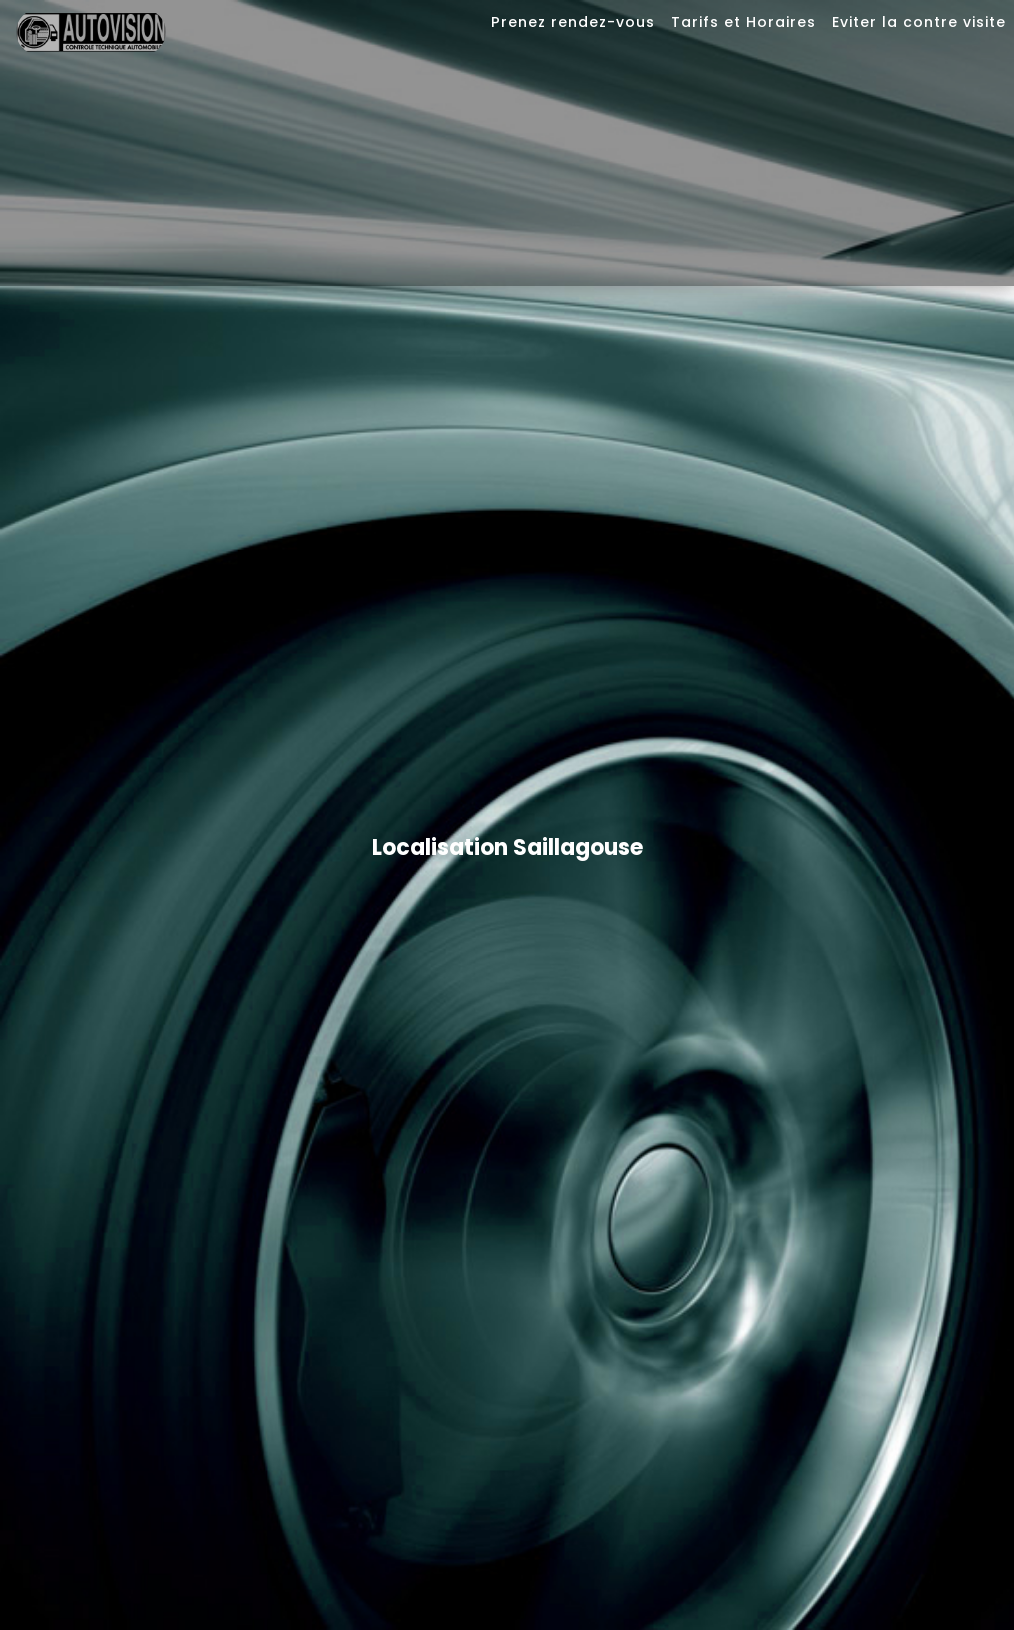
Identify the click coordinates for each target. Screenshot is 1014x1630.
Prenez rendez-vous (573, 22)
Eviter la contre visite (919, 22)
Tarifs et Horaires (743, 22)
